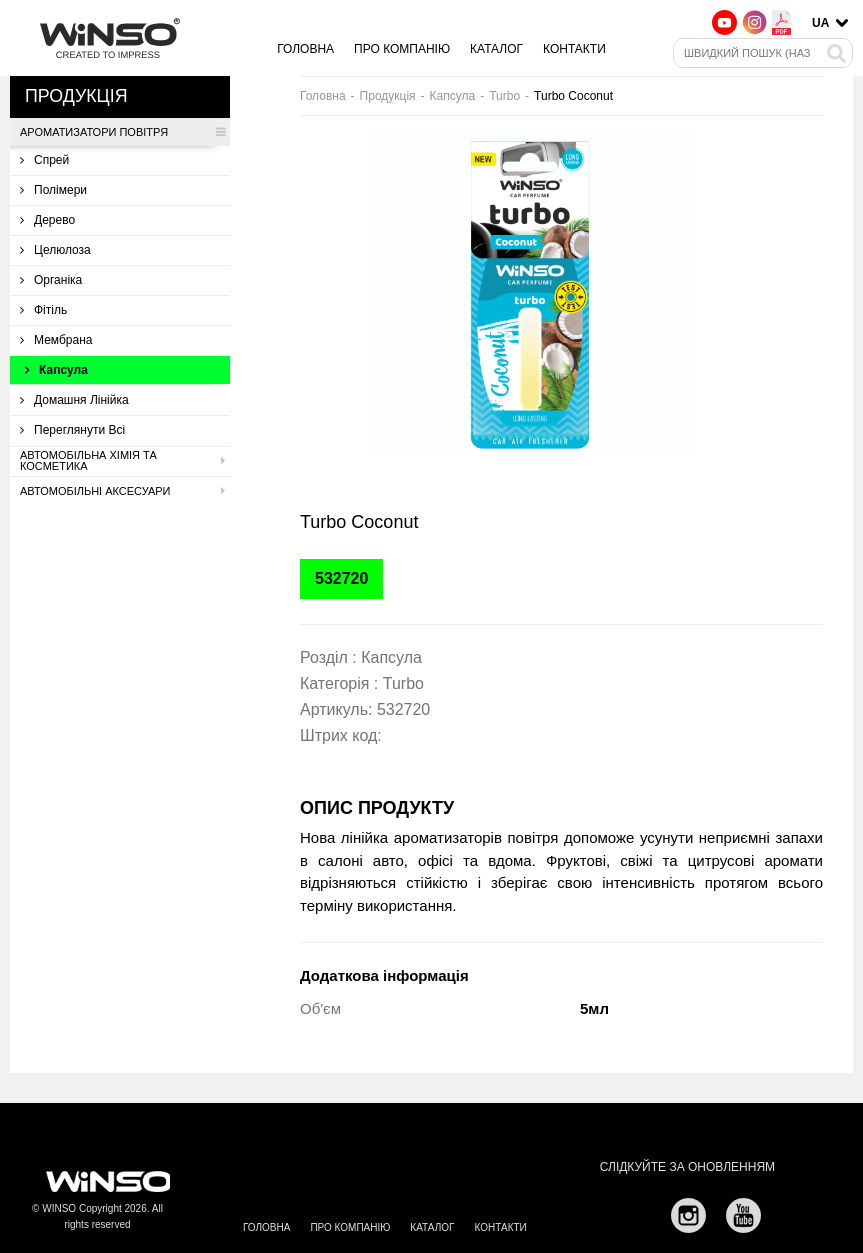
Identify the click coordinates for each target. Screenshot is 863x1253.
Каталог (496, 49)
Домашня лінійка (74, 400)
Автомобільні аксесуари (122, 491)
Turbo (504, 96)
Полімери (53, 190)
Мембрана (56, 340)
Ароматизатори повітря (122, 132)
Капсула (56, 370)
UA (820, 23)
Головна (305, 49)
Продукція (388, 96)
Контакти (574, 49)
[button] (742, 149)
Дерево (47, 220)
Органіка (51, 280)
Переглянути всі (72, 430)
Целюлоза (55, 250)
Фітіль (43, 310)
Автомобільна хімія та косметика (122, 461)
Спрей (44, 160)
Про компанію (402, 49)
